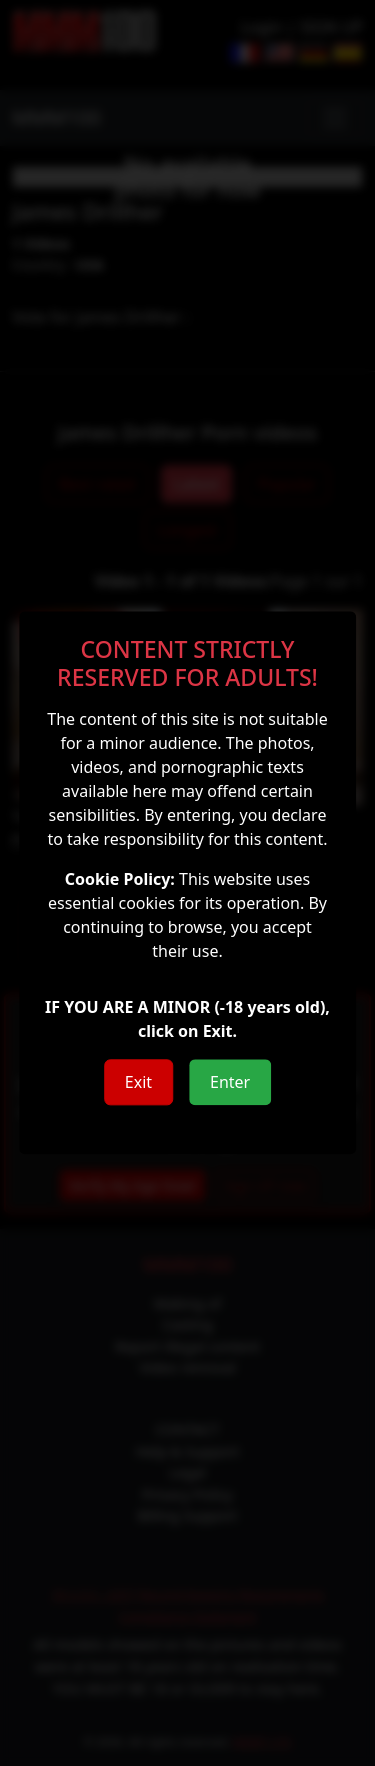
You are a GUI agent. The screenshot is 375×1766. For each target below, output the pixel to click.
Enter (230, 1083)
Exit (138, 1083)
